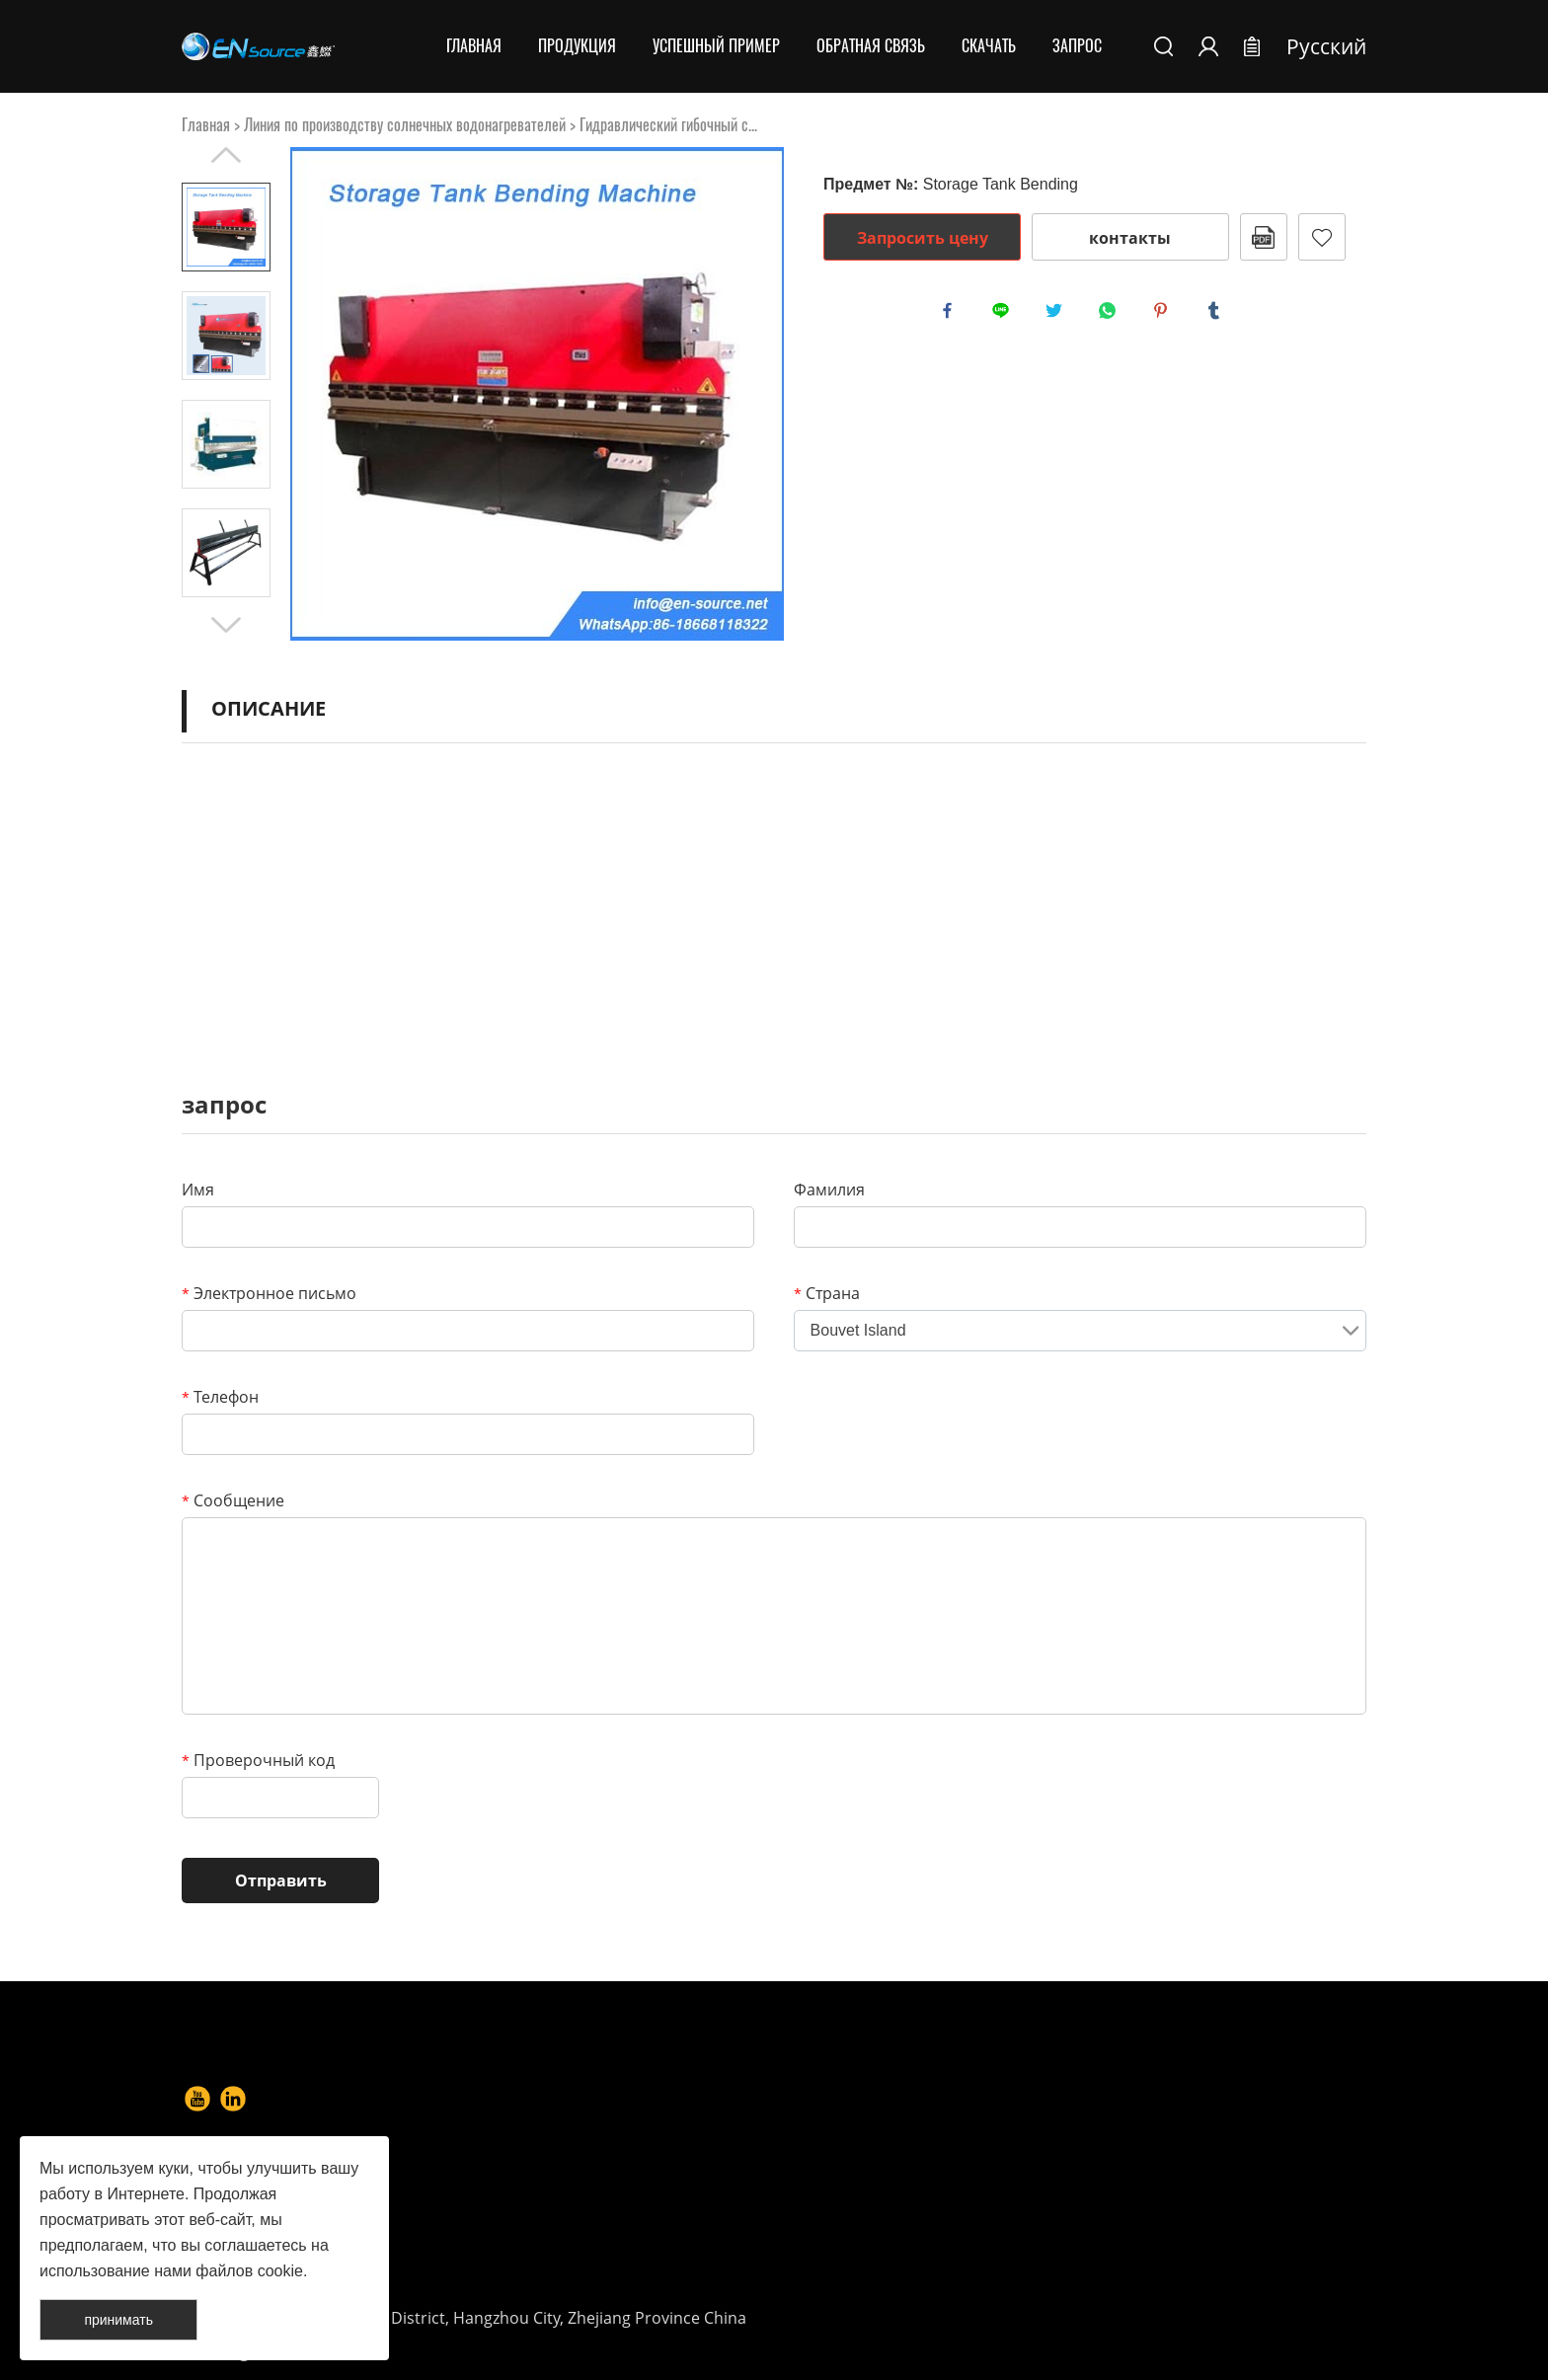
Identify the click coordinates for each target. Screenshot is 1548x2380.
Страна (827, 1293)
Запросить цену (922, 238)
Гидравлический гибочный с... (668, 125)
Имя (198, 1189)
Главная (474, 46)
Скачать (989, 46)
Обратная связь (870, 46)
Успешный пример (716, 46)
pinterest (1165, 315)
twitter (1058, 315)
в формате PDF (1263, 237)
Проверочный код (258, 1760)
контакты (1130, 238)
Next (226, 625)
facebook (952, 315)
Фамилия (829, 1189)
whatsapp (1111, 315)
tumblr (1218, 315)
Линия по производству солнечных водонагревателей (405, 125)
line (1005, 315)
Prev (226, 155)
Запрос (1077, 46)
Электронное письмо (269, 1293)
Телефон (220, 1397)
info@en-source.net (943, 2249)
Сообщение (233, 1500)
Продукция (577, 46)
